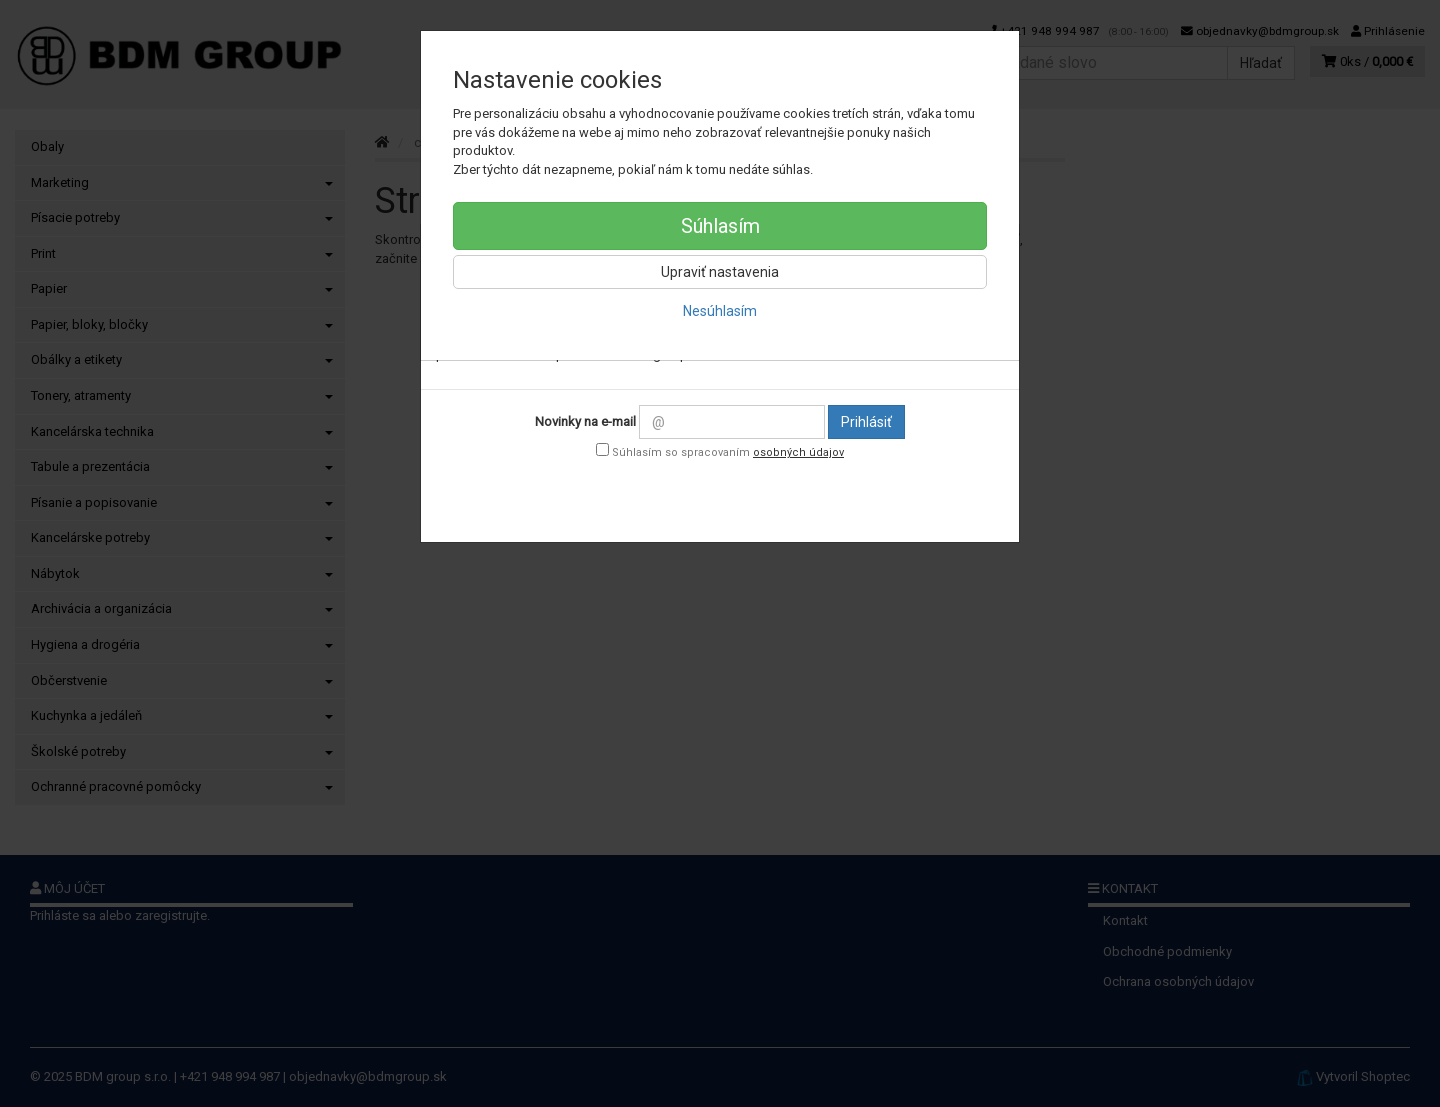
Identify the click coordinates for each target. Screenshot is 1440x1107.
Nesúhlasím (720, 311)
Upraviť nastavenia (720, 272)
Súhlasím (720, 226)
